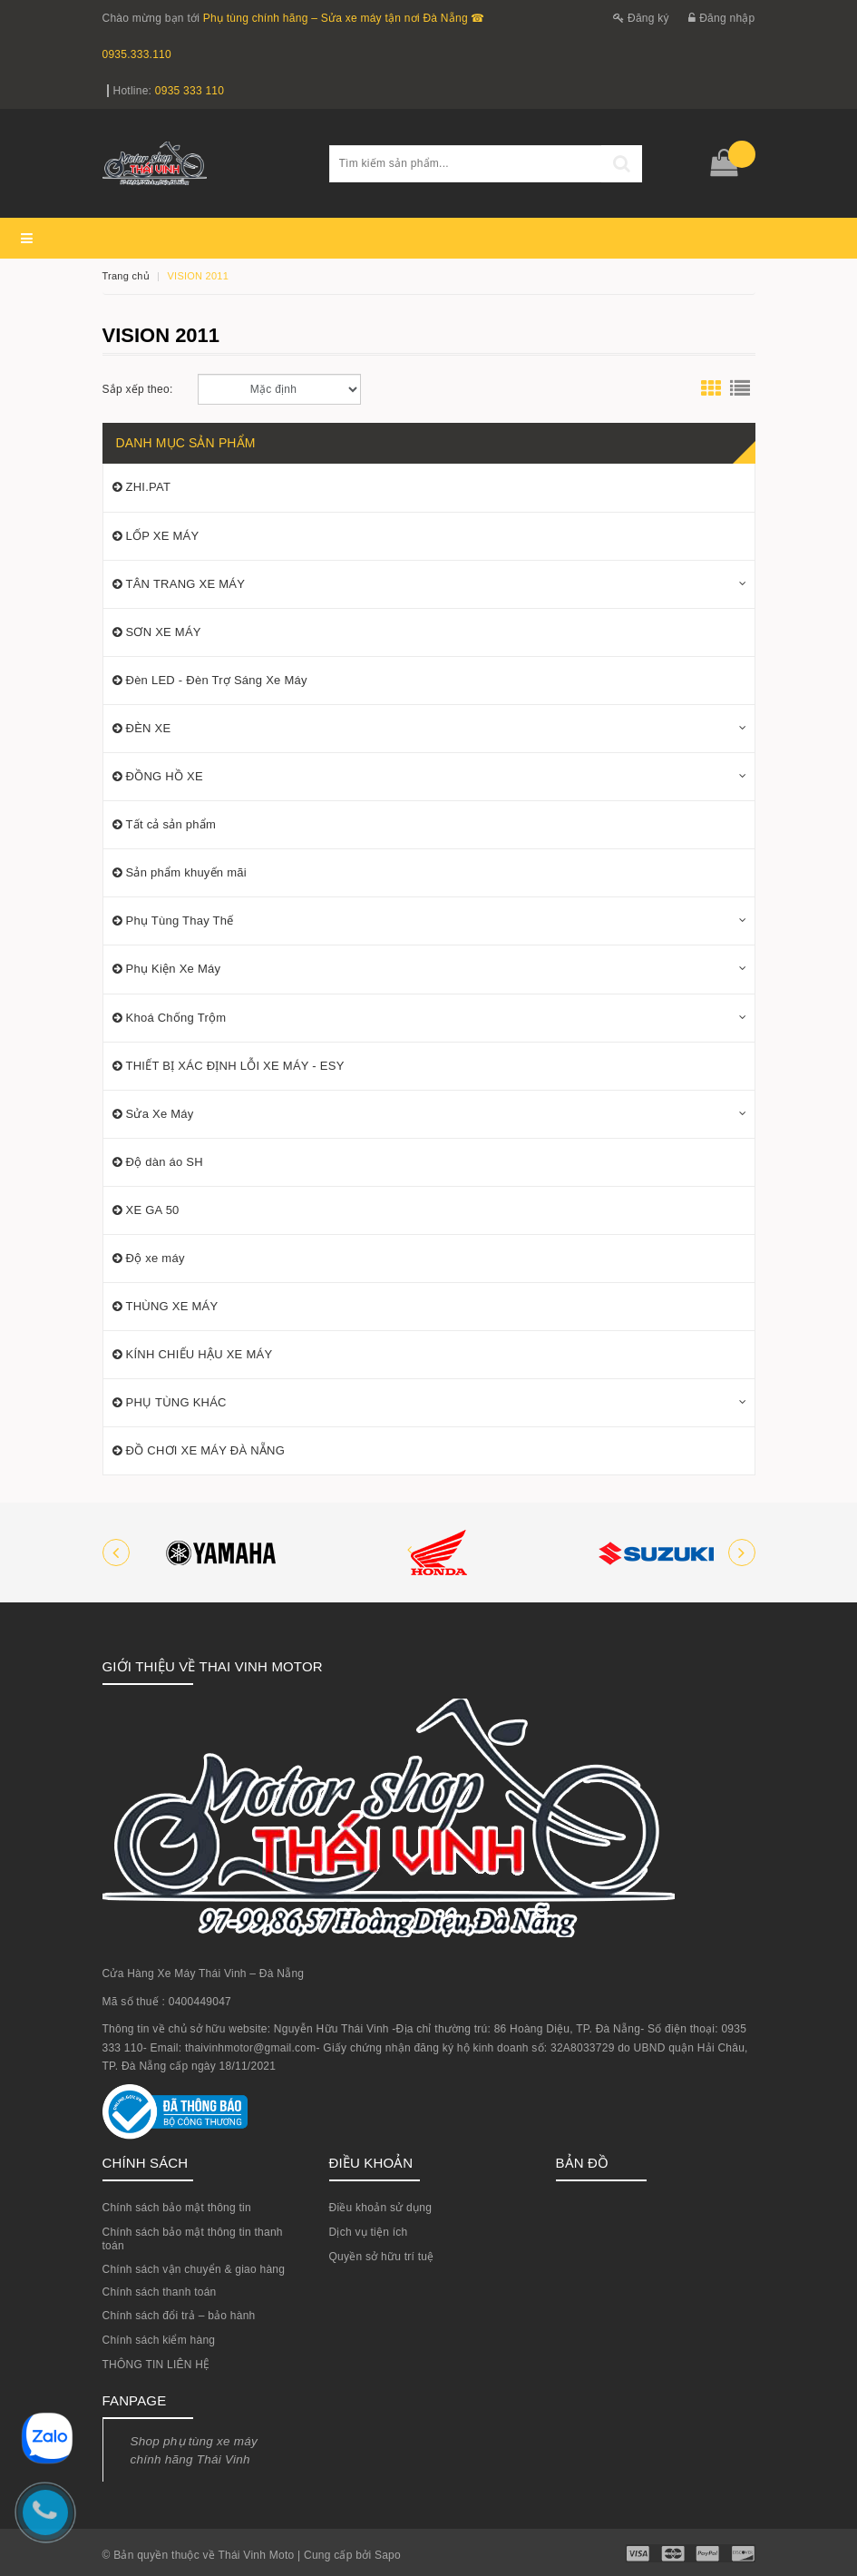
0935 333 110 (189, 90)
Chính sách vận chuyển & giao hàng (194, 2269)
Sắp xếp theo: (137, 389)
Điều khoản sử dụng (381, 2207)
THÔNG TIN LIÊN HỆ (156, 2364)
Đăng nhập (721, 18)
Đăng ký (641, 18)
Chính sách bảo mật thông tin (176, 2207)
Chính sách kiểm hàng (159, 2340)
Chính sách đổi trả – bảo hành (179, 2315)
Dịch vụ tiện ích (368, 2232)
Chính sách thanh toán (159, 2292)
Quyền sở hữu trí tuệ (381, 2256)
